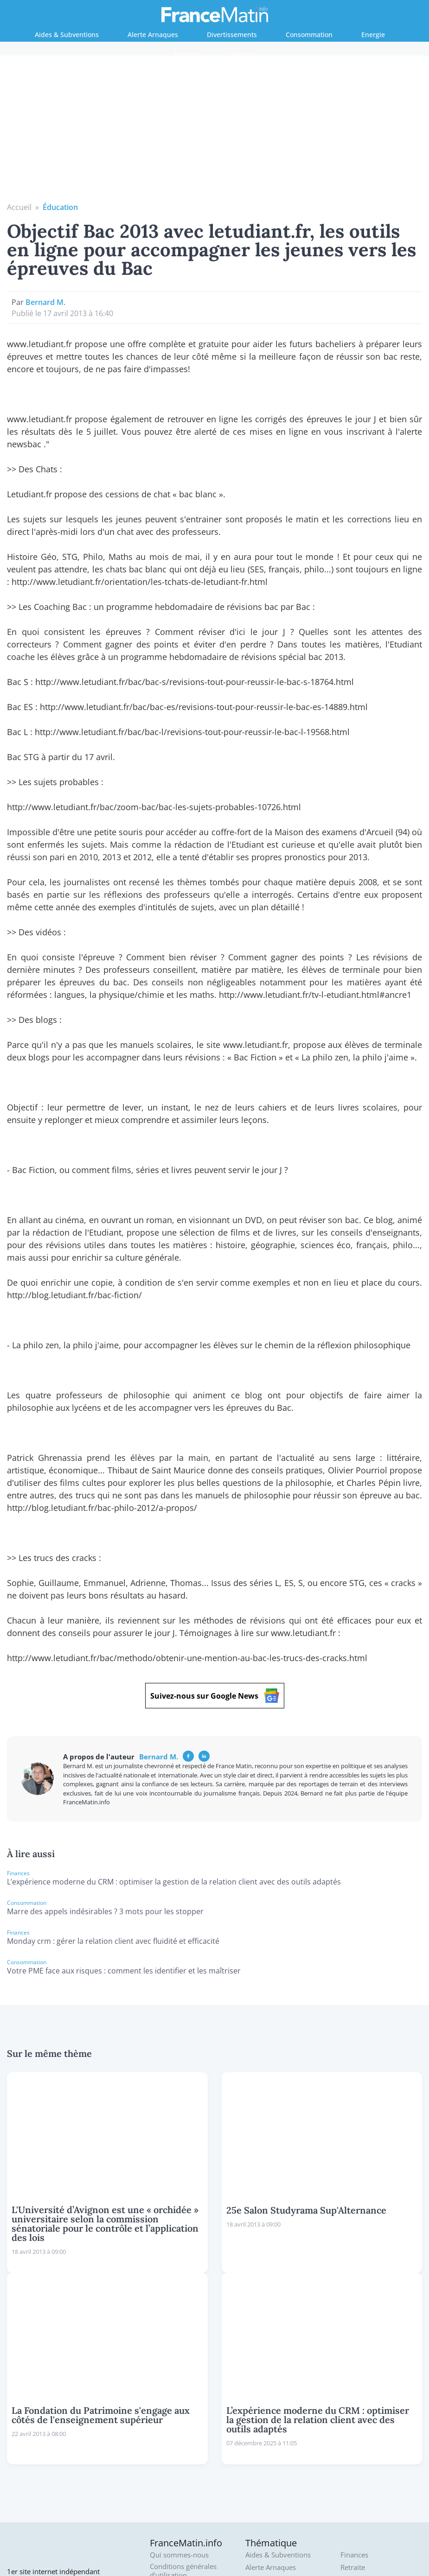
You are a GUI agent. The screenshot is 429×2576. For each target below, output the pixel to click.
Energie (373, 34)
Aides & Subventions (67, 34)
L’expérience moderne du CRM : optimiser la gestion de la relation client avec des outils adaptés (174, 1743)
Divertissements (232, 34)
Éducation (60, 68)
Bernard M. (45, 163)
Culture (257, 2453)
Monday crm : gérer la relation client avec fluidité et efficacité (113, 1802)
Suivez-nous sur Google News (214, 1556)
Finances (188, 54)
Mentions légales (176, 2469)
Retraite (243, 54)
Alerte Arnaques (153, 34)
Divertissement (269, 2465)
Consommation (309, 34)
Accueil (19, 68)
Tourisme (355, 2453)
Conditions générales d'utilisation (183, 2432)
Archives (163, 2481)
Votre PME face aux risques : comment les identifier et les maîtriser (124, 1832)
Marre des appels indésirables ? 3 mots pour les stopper (105, 1772)
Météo (350, 2440)
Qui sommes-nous (179, 2415)
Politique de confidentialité (172, 2452)
